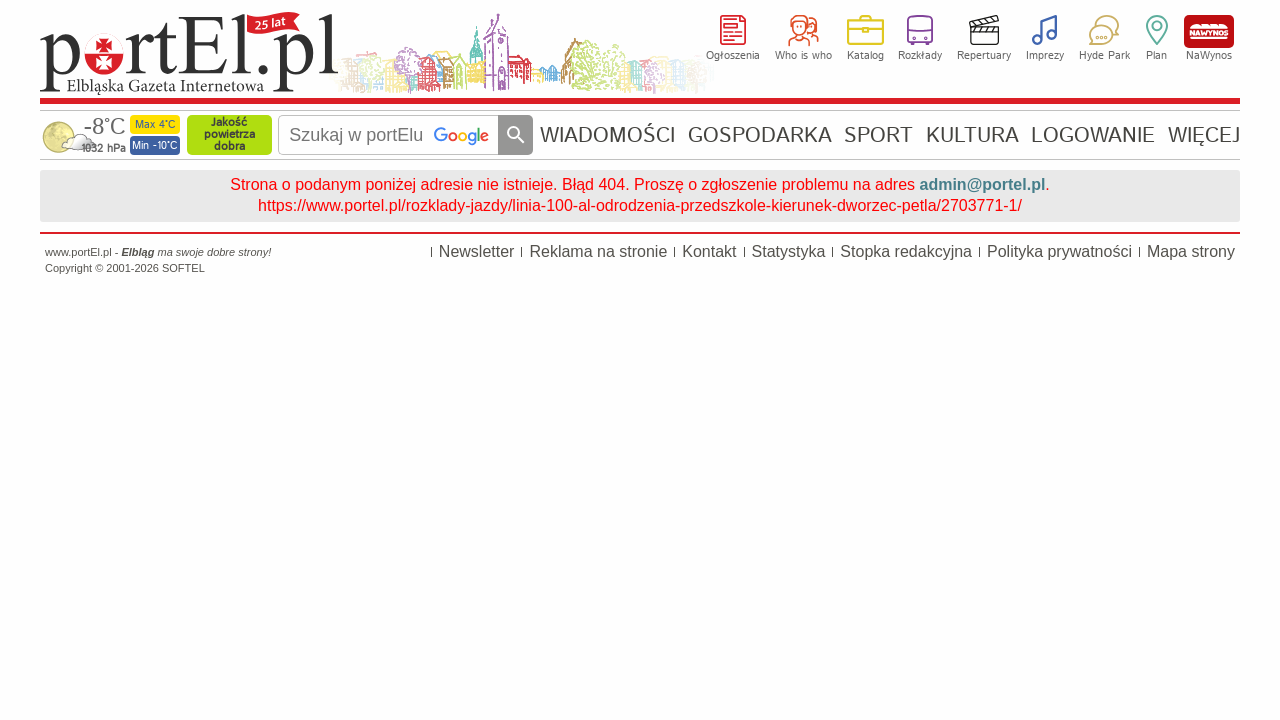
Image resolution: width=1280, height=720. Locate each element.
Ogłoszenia (733, 56)
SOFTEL (183, 268)
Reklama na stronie (598, 251)
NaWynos (1209, 31)
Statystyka (789, 251)
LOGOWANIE (1093, 135)
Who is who (803, 56)
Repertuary (984, 56)
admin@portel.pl (983, 184)
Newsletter (477, 251)
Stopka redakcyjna (906, 251)
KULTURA (972, 135)
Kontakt (709, 251)
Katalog (865, 56)
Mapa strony (1191, 251)
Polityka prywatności (1059, 251)
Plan (1156, 56)
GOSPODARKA (760, 135)
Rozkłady (920, 56)
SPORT (878, 135)
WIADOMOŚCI (607, 135)
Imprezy (1045, 56)
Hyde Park (1104, 56)
